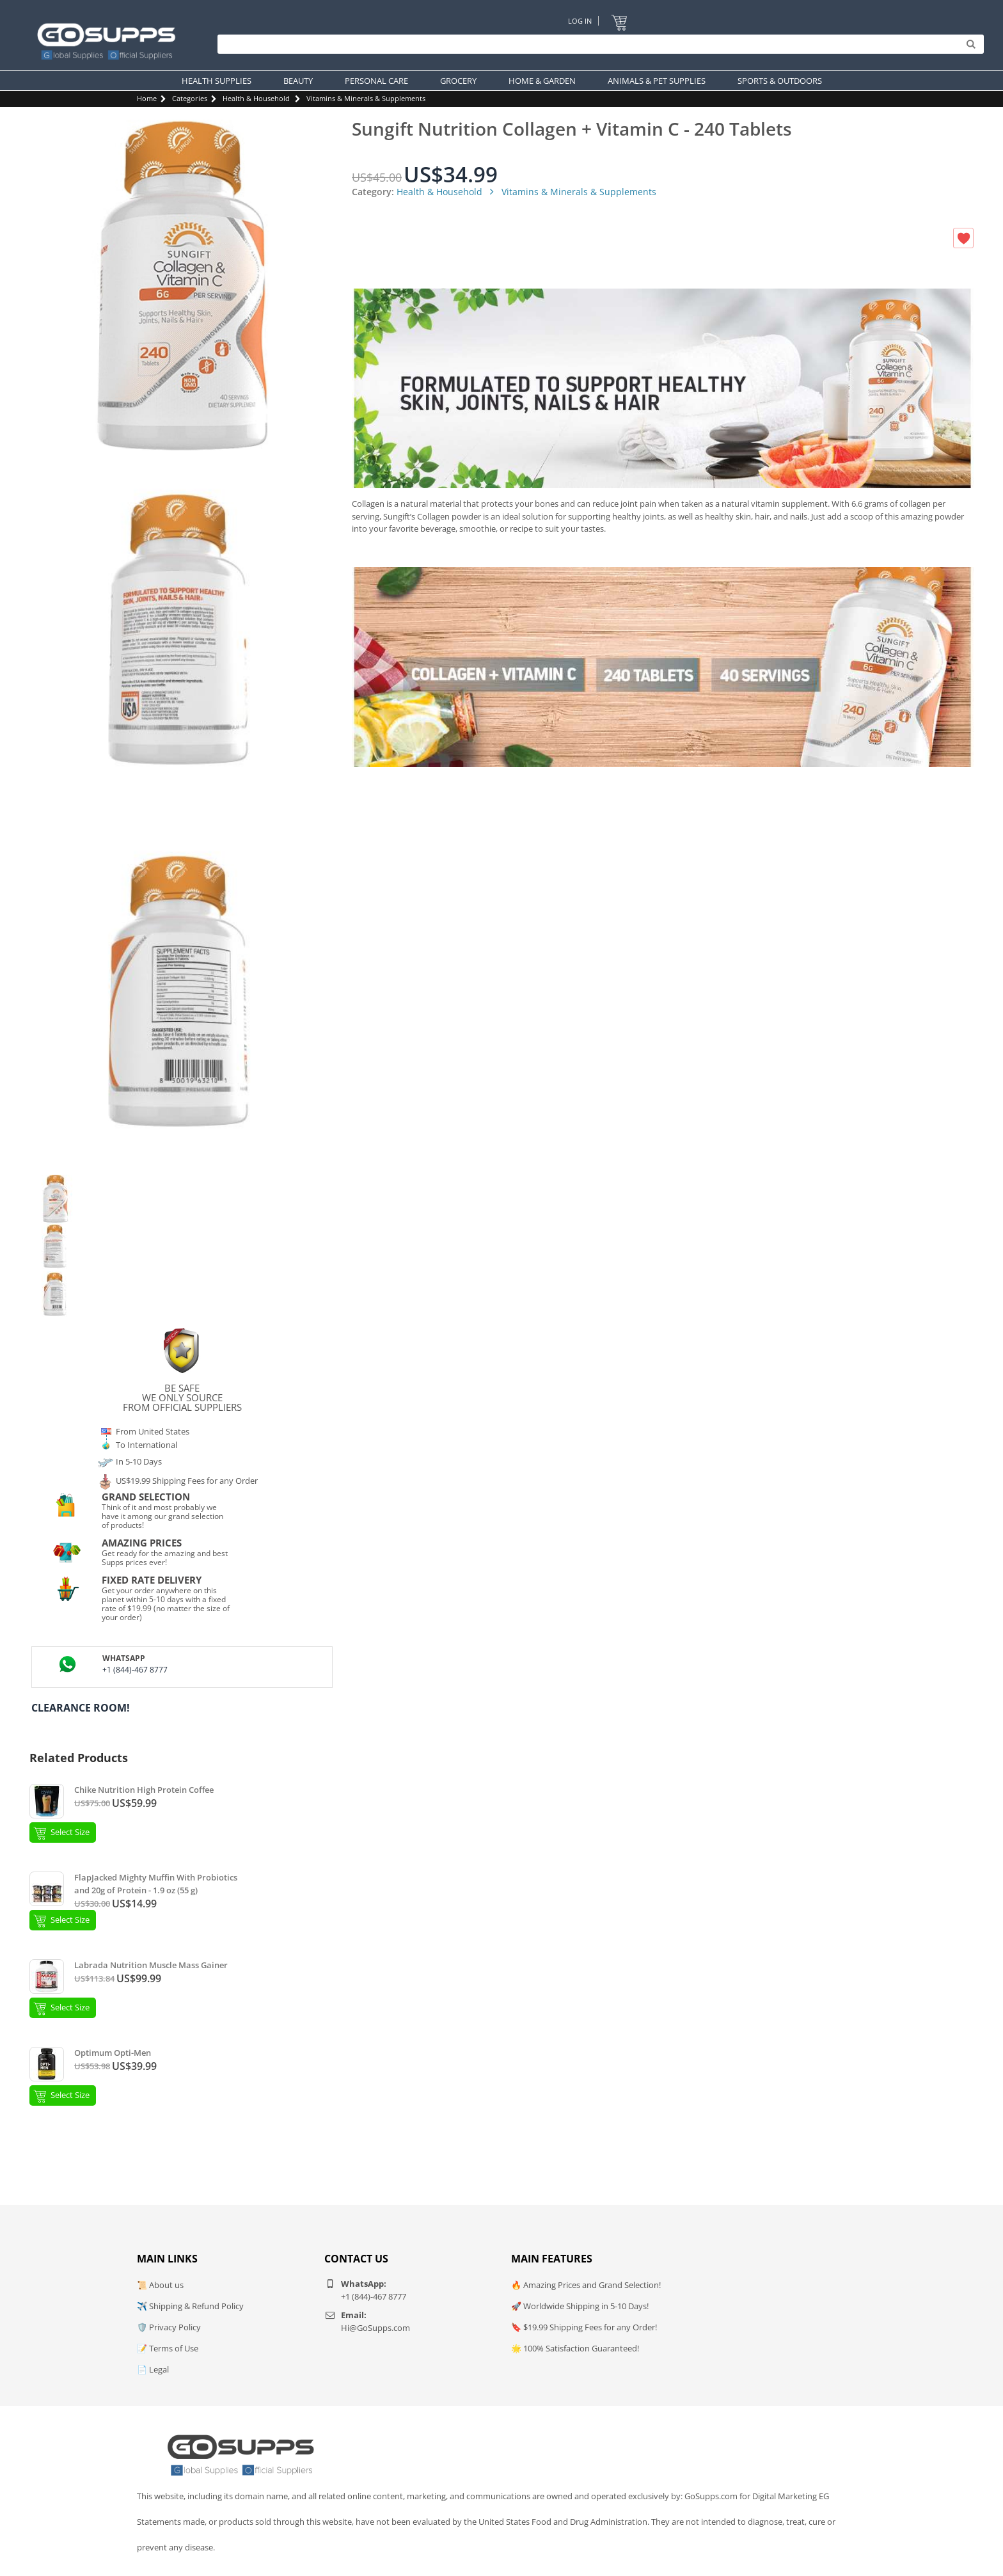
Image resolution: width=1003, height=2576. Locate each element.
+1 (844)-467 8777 (135, 1669)
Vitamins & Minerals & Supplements (365, 98)
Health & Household (256, 98)
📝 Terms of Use (167, 2348)
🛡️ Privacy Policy (169, 2327)
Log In (580, 21)
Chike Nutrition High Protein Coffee (144, 1789)
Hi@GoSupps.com (375, 2328)
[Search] (597, 44)
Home (147, 98)
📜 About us (160, 2285)
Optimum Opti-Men (112, 2052)
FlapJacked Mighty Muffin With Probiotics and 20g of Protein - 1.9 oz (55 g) (155, 1884)
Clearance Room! (80, 1708)
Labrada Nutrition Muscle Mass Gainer (151, 1965)
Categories (189, 98)
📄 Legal (153, 2369)
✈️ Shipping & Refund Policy (190, 2306)
